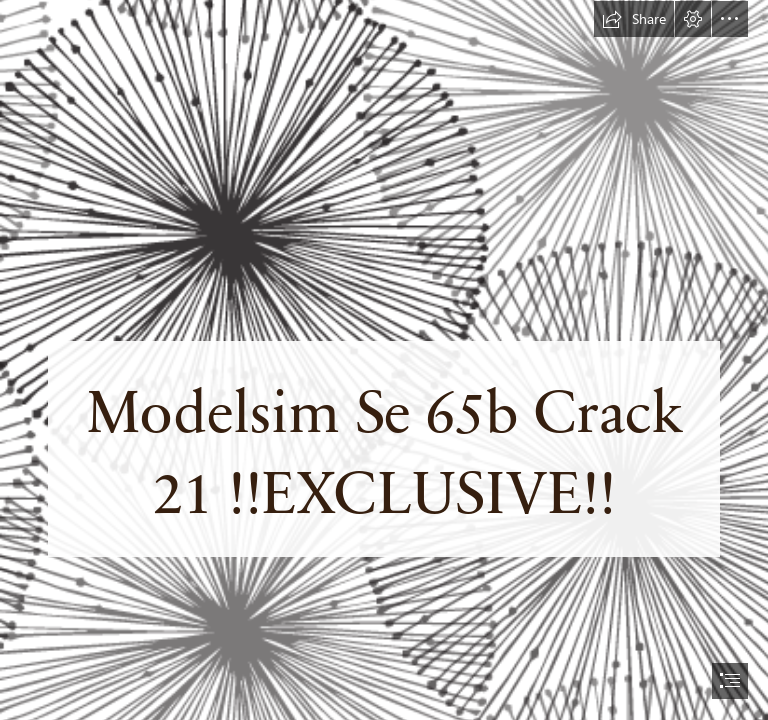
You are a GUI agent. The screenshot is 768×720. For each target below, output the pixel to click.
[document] (384, 360)
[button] (634, 19)
